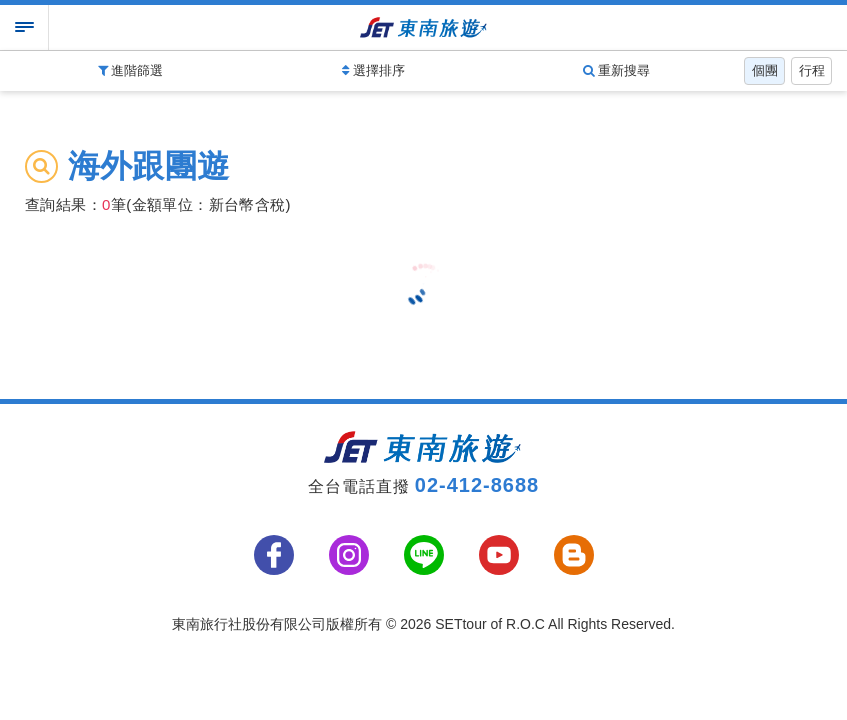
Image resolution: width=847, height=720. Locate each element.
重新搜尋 (617, 70)
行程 (812, 70)
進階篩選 (131, 70)
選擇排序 (373, 70)
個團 (765, 70)
